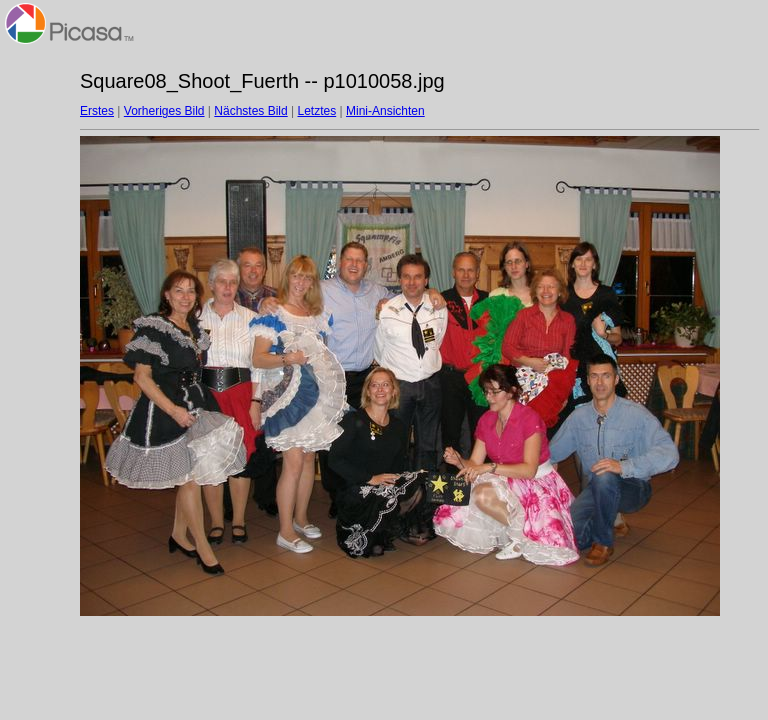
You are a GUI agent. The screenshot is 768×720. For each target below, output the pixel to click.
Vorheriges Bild (164, 111)
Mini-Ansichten (385, 111)
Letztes (317, 111)
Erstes (97, 111)
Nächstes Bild (250, 111)
